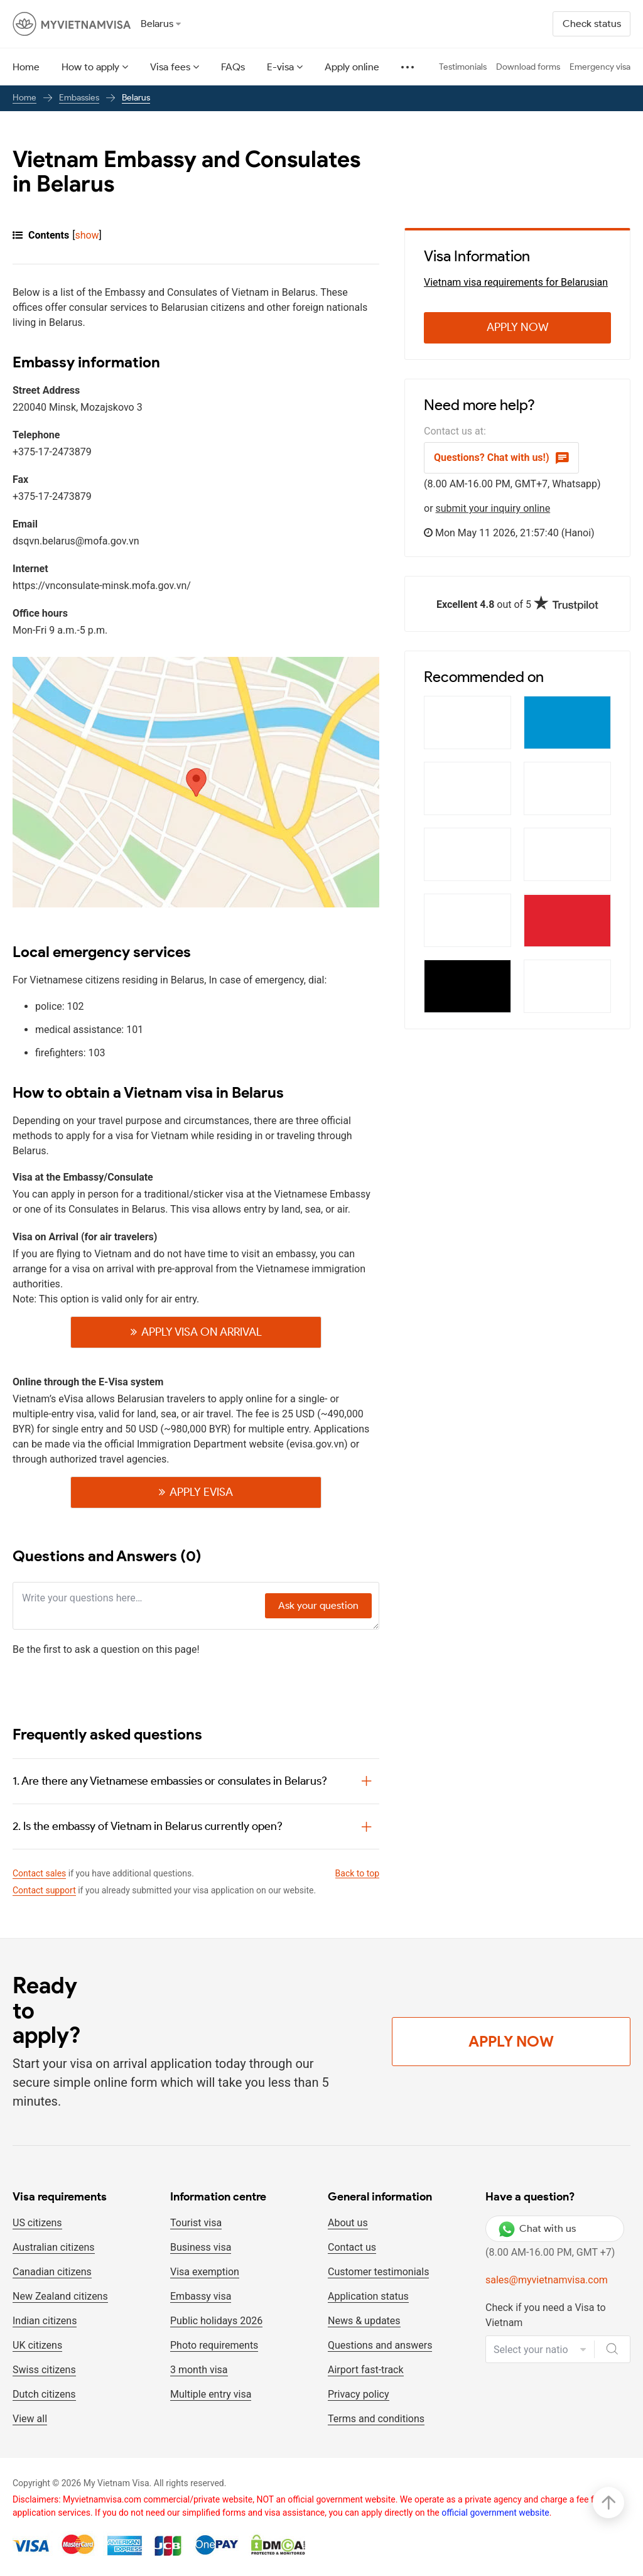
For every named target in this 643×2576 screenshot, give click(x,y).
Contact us (352, 2247)
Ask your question (318, 1605)
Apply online (352, 67)
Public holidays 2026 (216, 2321)
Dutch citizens (44, 2394)
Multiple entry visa (210, 2394)
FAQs (233, 67)
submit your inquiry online (493, 508)
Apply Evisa (201, 1492)
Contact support (44, 1890)
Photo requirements (214, 2345)
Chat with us (537, 2229)
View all (30, 2419)
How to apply (90, 67)
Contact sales (39, 1873)
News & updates (364, 2321)
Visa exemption (204, 2272)
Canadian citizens (52, 2272)
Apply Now (518, 327)
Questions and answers (380, 2345)
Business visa (200, 2247)
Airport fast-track (366, 2370)
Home (26, 67)
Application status (368, 2296)
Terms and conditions (376, 2419)
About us (348, 2223)
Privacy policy (358, 2394)
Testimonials (463, 67)
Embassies (79, 97)
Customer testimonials (378, 2272)
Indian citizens (45, 2321)
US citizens (37, 2223)
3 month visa (199, 2370)
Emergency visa (600, 67)
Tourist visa (196, 2223)
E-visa (280, 67)
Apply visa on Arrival (201, 1332)
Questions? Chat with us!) (501, 458)
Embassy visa (200, 2296)
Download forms (528, 67)
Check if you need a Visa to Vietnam (545, 2315)
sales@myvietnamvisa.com (546, 2280)
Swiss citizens (44, 2370)
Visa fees (170, 67)
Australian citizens (54, 2247)
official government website (495, 2513)
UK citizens (37, 2345)
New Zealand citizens (60, 2296)
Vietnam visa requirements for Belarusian (516, 282)
